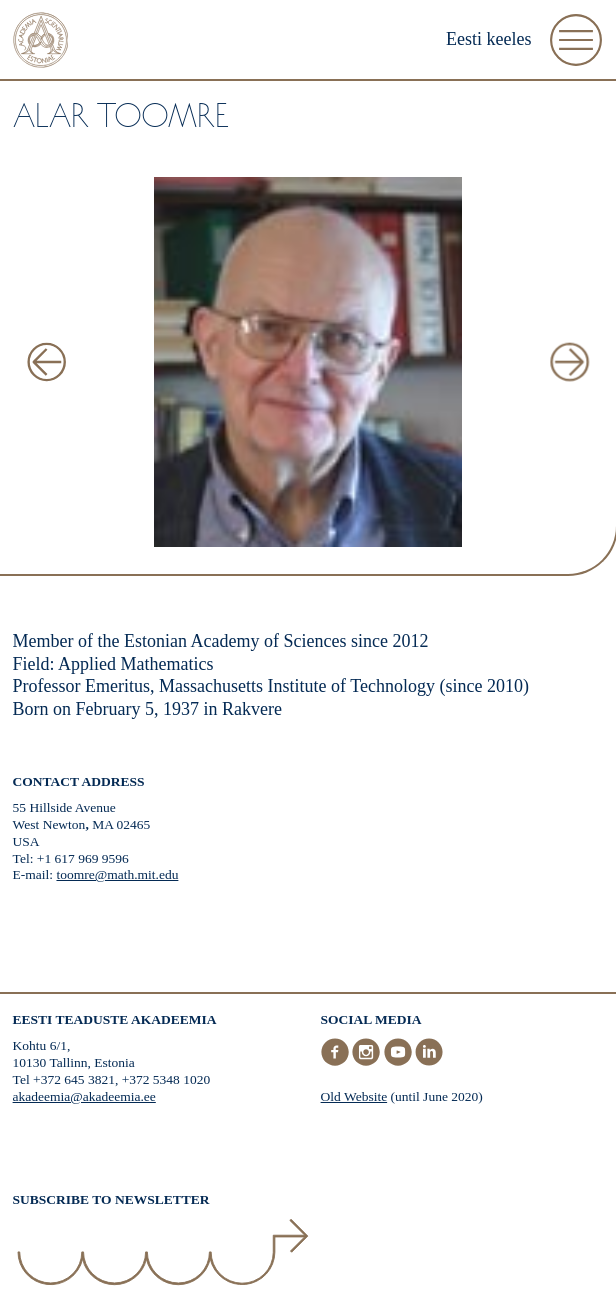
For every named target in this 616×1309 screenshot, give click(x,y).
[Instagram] (368, 1061)
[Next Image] (569, 362)
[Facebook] (337, 1061)
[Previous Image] (46, 362)
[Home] (41, 42)
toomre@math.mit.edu (117, 874)
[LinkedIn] (429, 1061)
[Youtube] (400, 1061)
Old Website (354, 1096)
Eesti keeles (488, 39)
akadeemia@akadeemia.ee (84, 1096)
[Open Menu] (576, 40)
